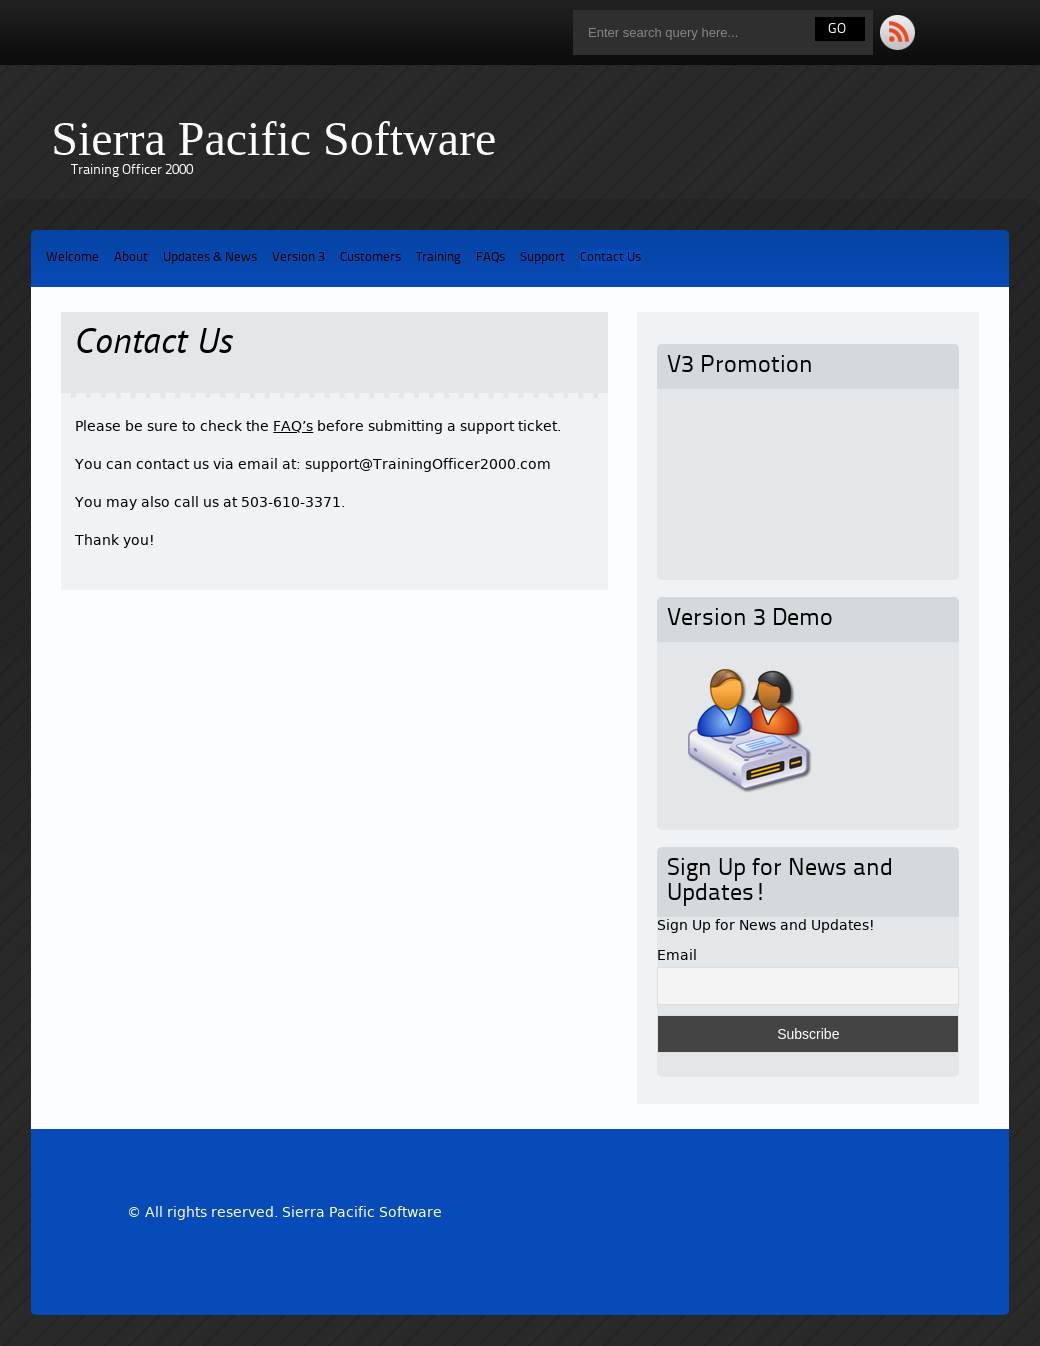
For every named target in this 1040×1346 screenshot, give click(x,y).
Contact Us (610, 257)
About (131, 257)
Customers (370, 257)
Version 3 (298, 257)
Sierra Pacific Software (273, 138)
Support (542, 257)
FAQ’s (293, 426)
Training (438, 257)
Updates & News (210, 257)
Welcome (72, 257)
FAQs (490, 257)
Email (677, 955)
